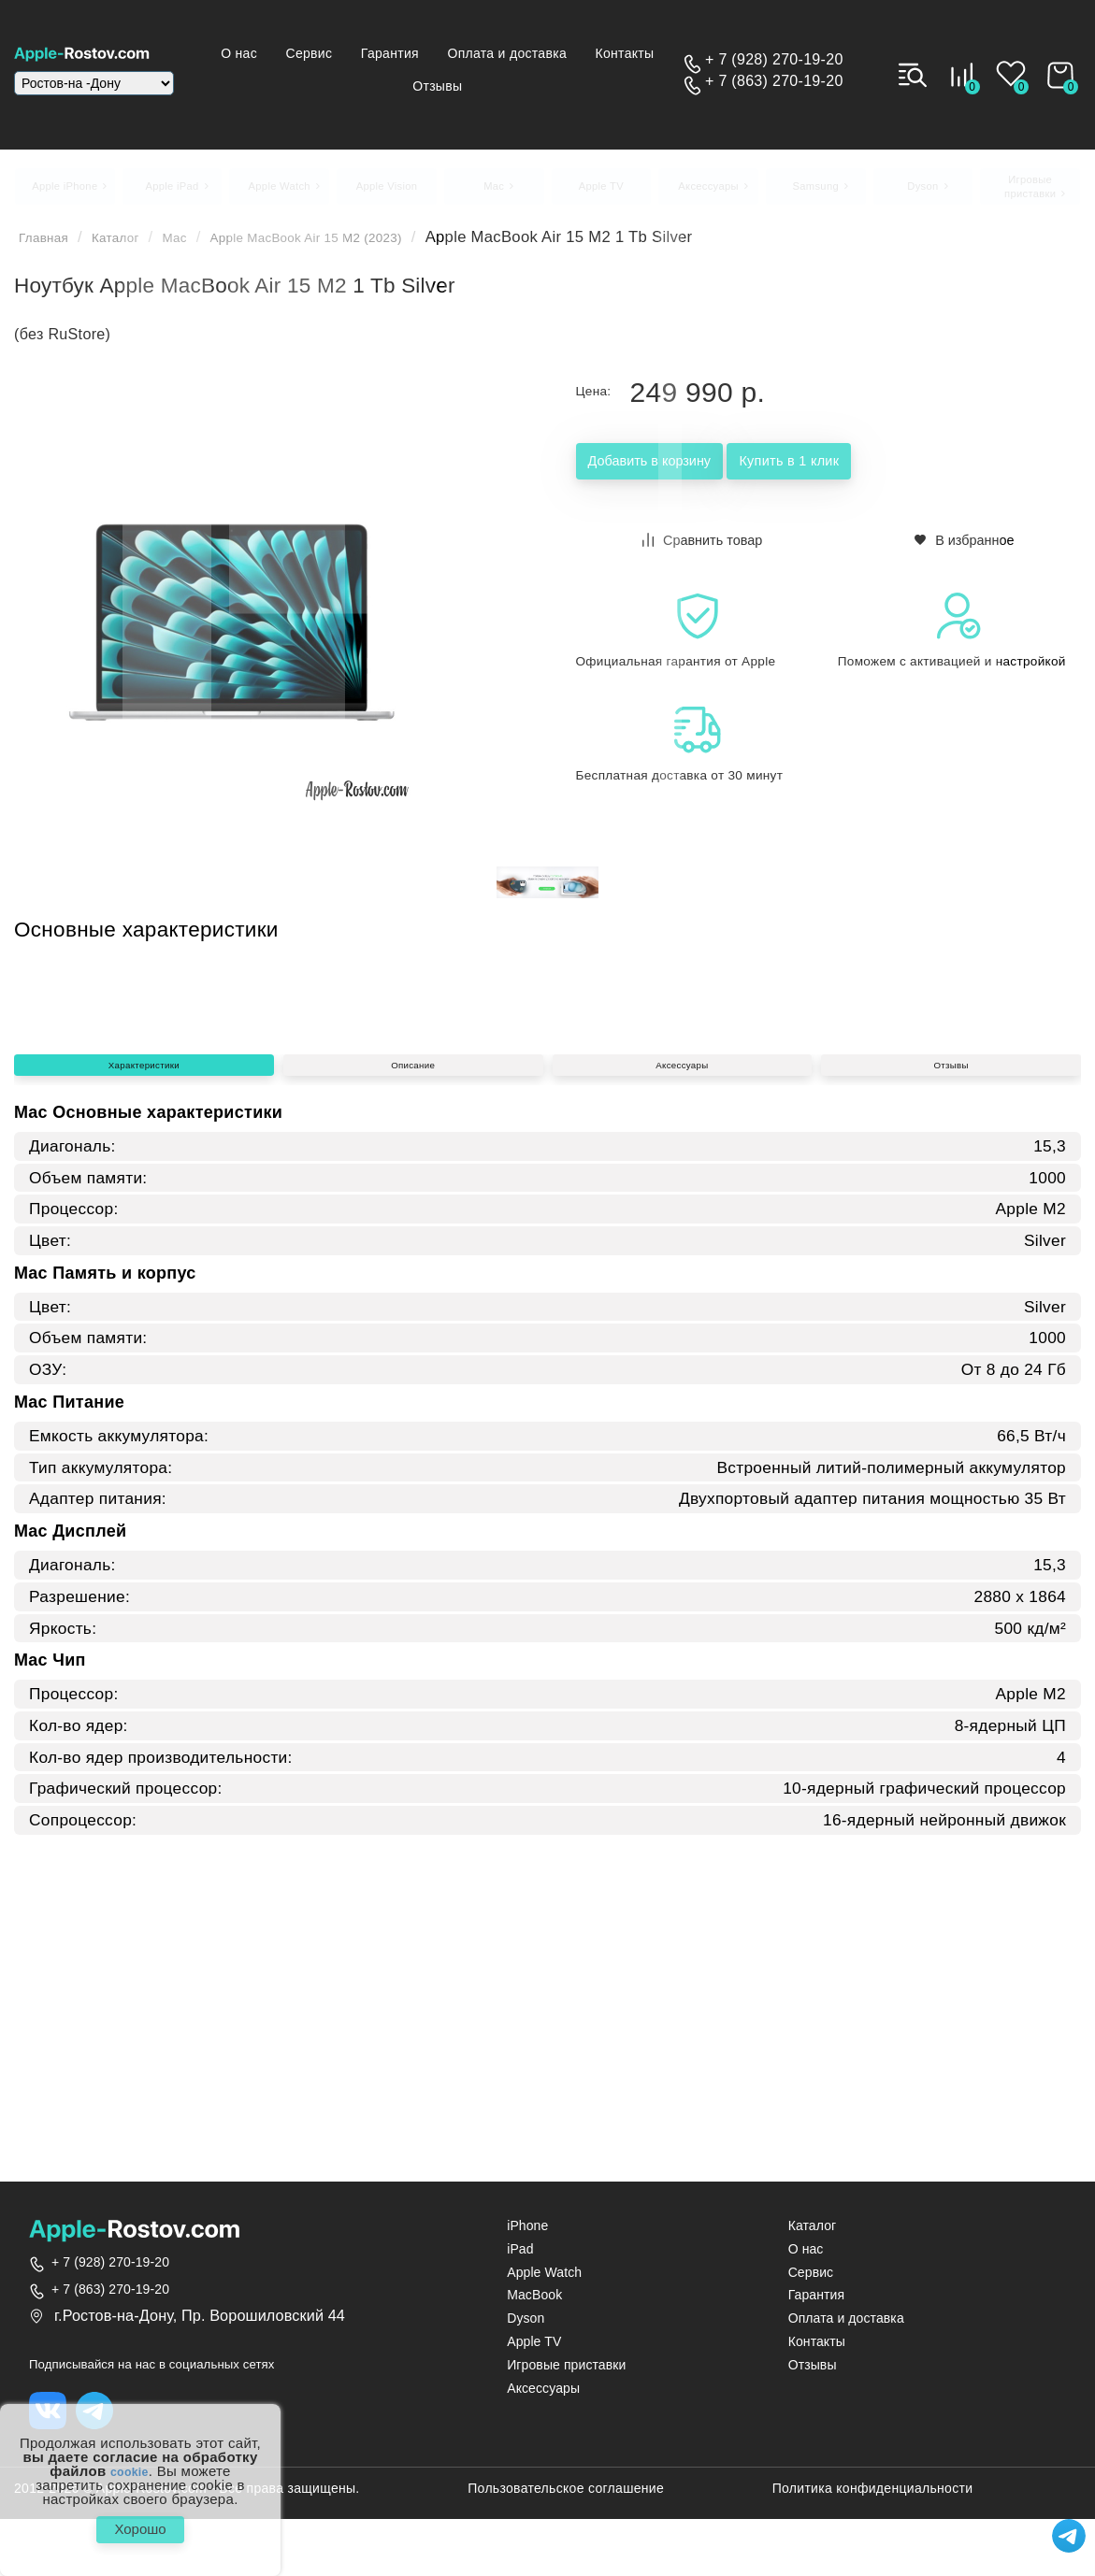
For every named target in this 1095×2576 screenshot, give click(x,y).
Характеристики (144, 1345)
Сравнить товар (703, 548)
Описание (413, 1345)
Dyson (525, 2329)
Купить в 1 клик (905, 474)
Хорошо (140, 2524)
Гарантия (468, 53)
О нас (309, 53)
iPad (520, 2260)
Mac (200, 248)
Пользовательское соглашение (566, 2503)
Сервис (383, 53)
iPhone (527, 2236)
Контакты (393, 86)
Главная (49, 248)
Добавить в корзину (689, 474)
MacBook (534, 2305)
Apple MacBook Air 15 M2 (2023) (356, 248)
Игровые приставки (566, 2375)
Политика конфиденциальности (872, 2503)
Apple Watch (544, 2282)
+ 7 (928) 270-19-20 (774, 60)
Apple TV (534, 2352)
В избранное (965, 548)
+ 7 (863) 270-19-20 (774, 82)
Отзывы (552, 86)
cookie (129, 2461)
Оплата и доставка (590, 53)
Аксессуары (682, 1345)
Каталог (132, 248)
